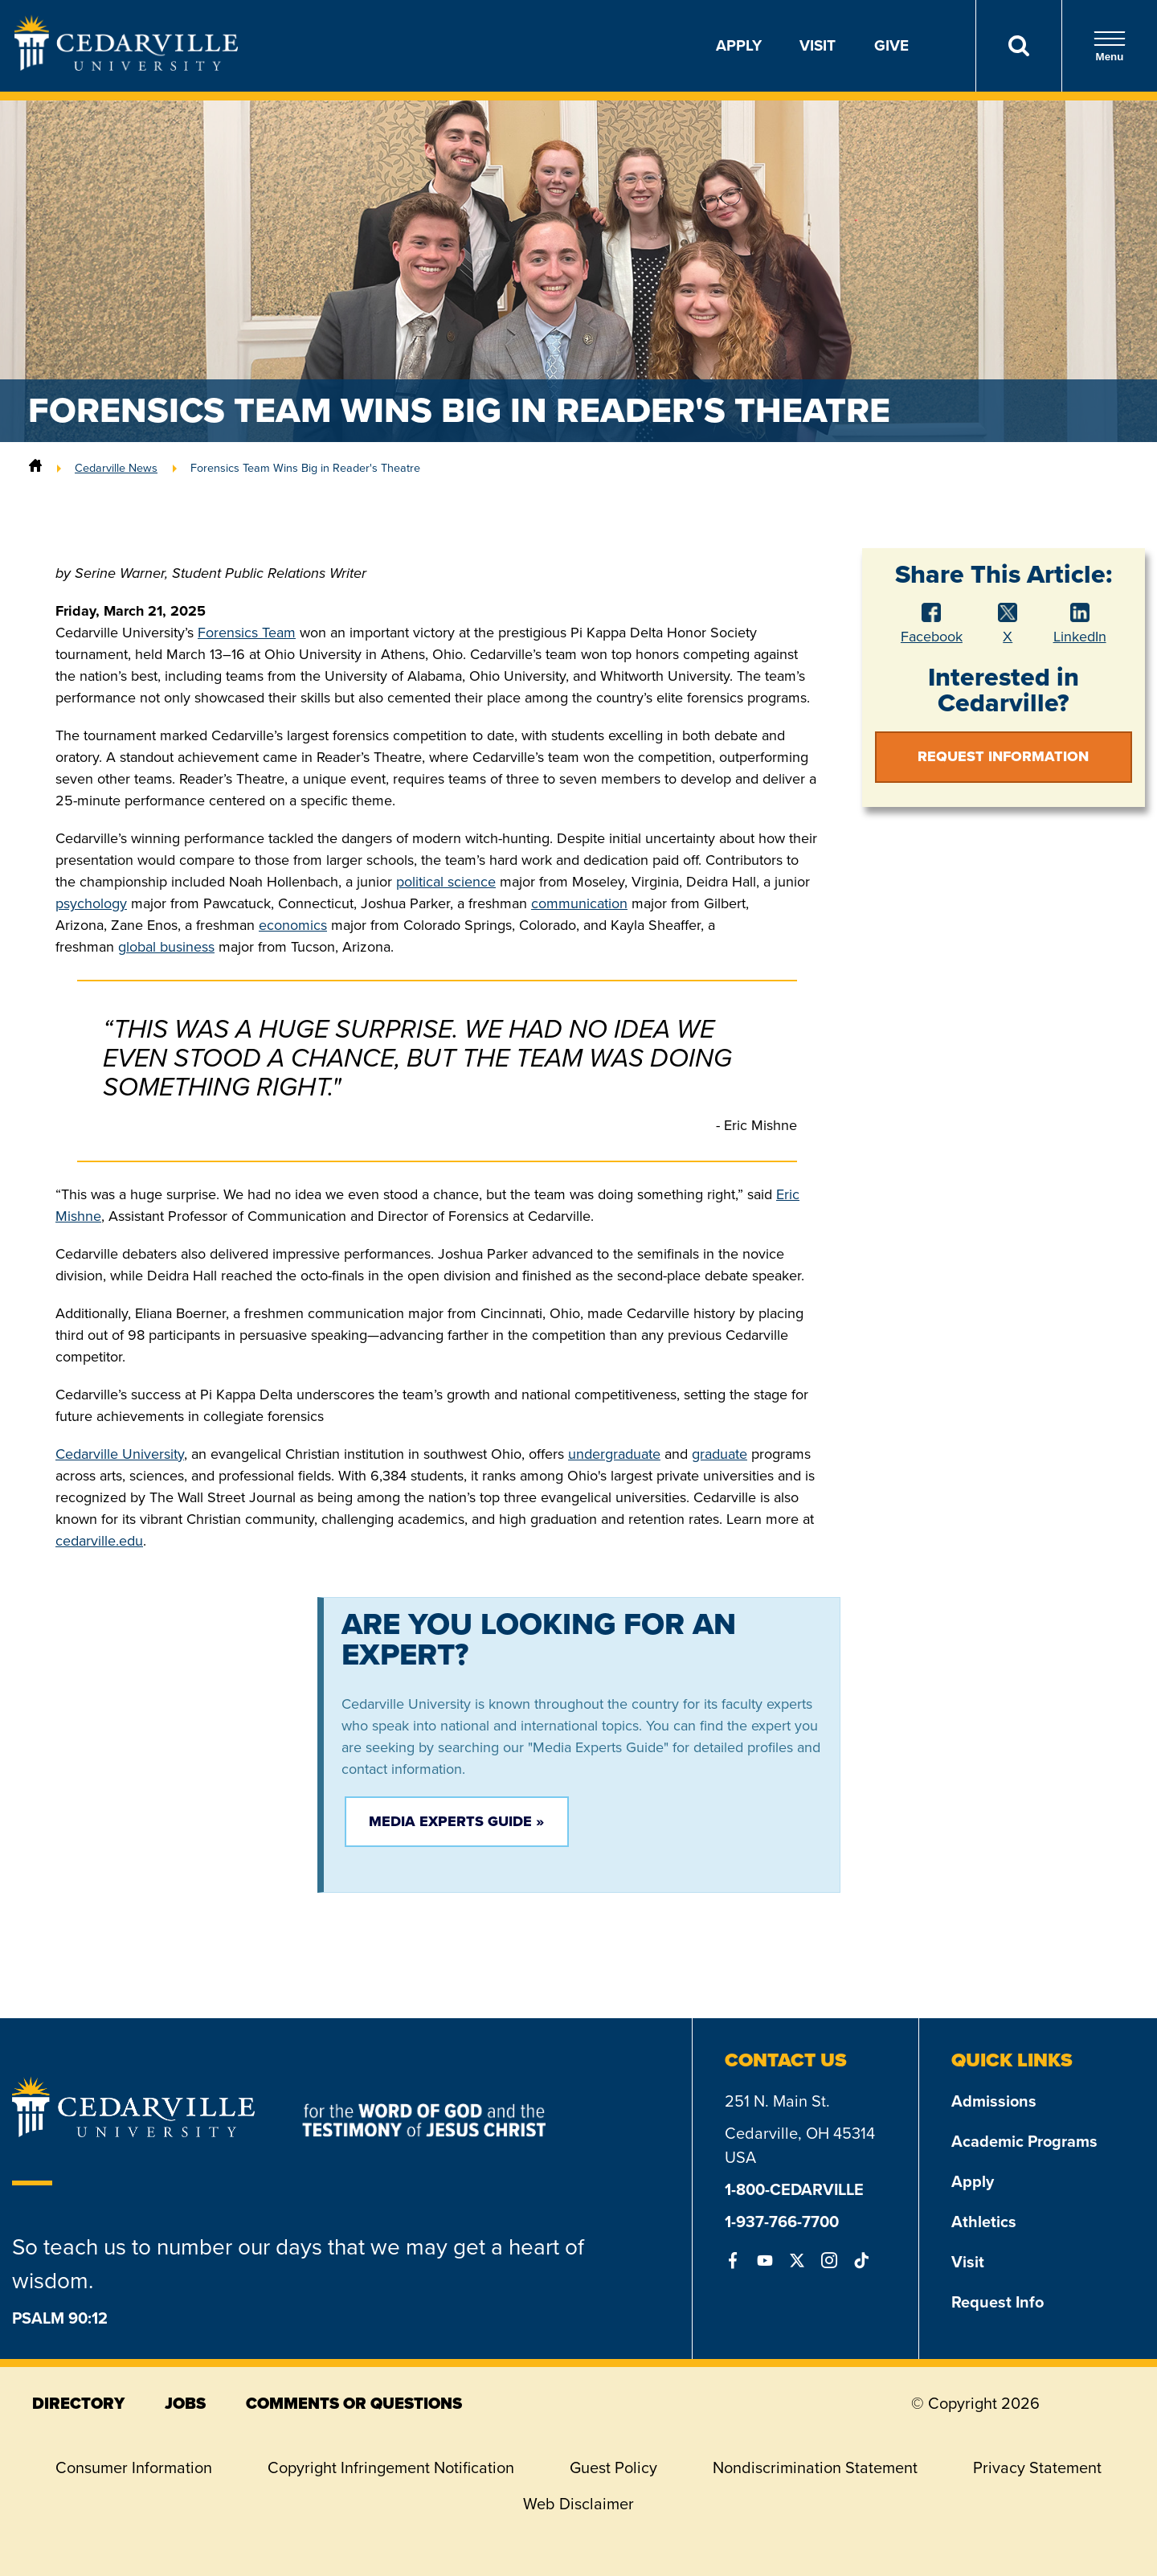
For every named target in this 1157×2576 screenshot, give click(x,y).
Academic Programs (1024, 2141)
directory (78, 2403)
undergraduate (614, 1454)
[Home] (35, 468)
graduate (719, 1454)
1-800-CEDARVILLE (794, 2189)
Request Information (1003, 756)
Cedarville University (119, 1454)
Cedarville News (116, 468)
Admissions (993, 2101)
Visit (817, 45)
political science (446, 881)
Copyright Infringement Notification (391, 2467)
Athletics (983, 2221)
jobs (185, 2403)
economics (293, 925)
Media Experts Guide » (456, 1821)
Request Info (997, 2302)
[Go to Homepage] (126, 65)
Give (891, 45)
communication (579, 903)
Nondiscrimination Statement (815, 2467)
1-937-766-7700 (782, 2221)
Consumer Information (133, 2467)
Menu (1109, 46)
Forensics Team (247, 632)
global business (166, 946)
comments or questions (354, 2403)
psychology (91, 903)
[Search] (1018, 46)
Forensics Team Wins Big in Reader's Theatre (305, 468)
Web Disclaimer (578, 2504)
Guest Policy (613, 2467)
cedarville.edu (99, 1540)
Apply (739, 45)
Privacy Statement (1037, 2467)
